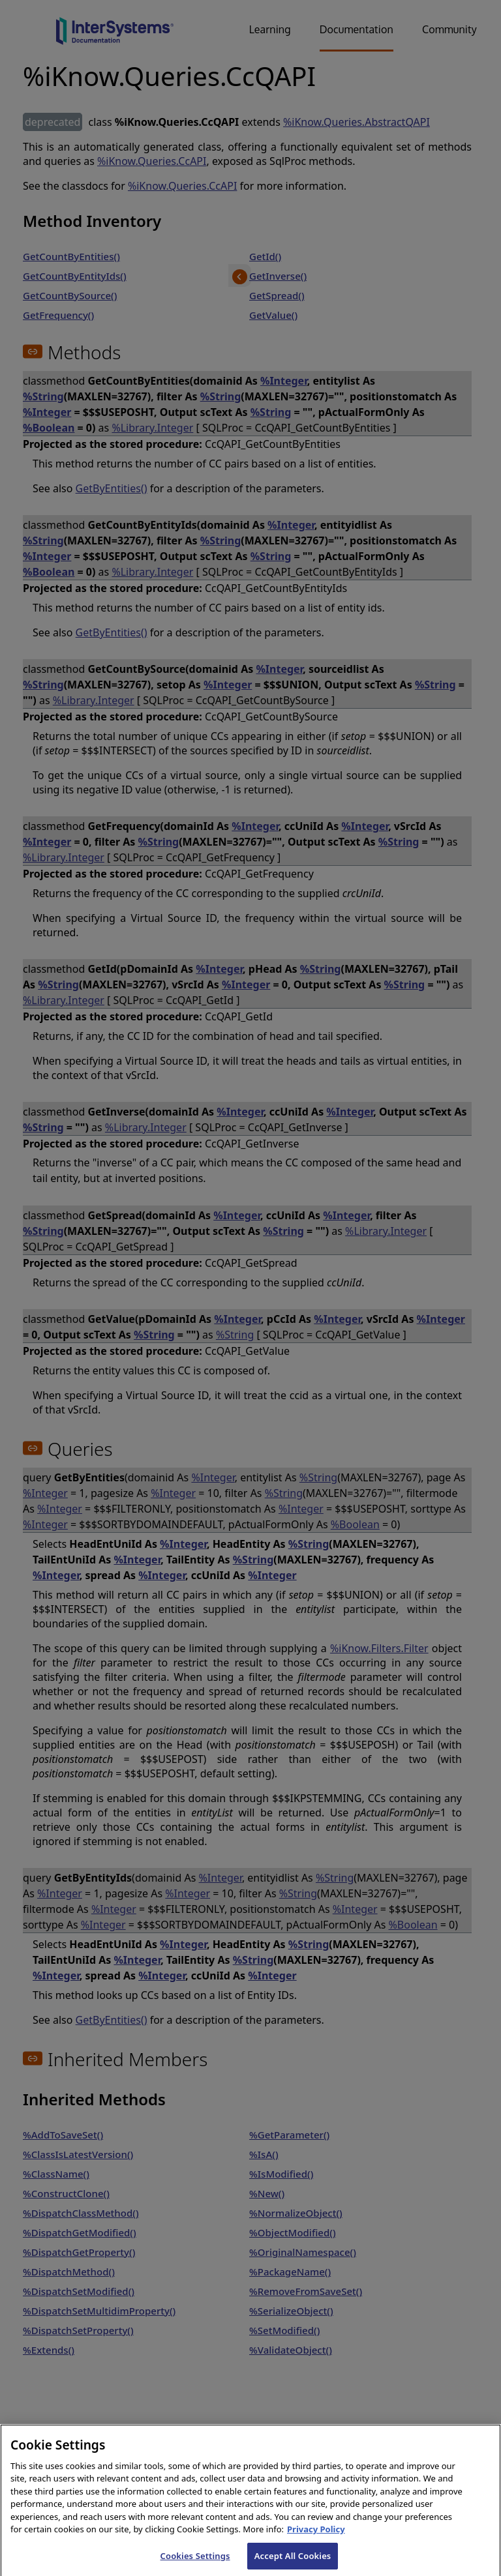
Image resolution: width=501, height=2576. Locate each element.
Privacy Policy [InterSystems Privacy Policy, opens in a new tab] (316, 2538)
